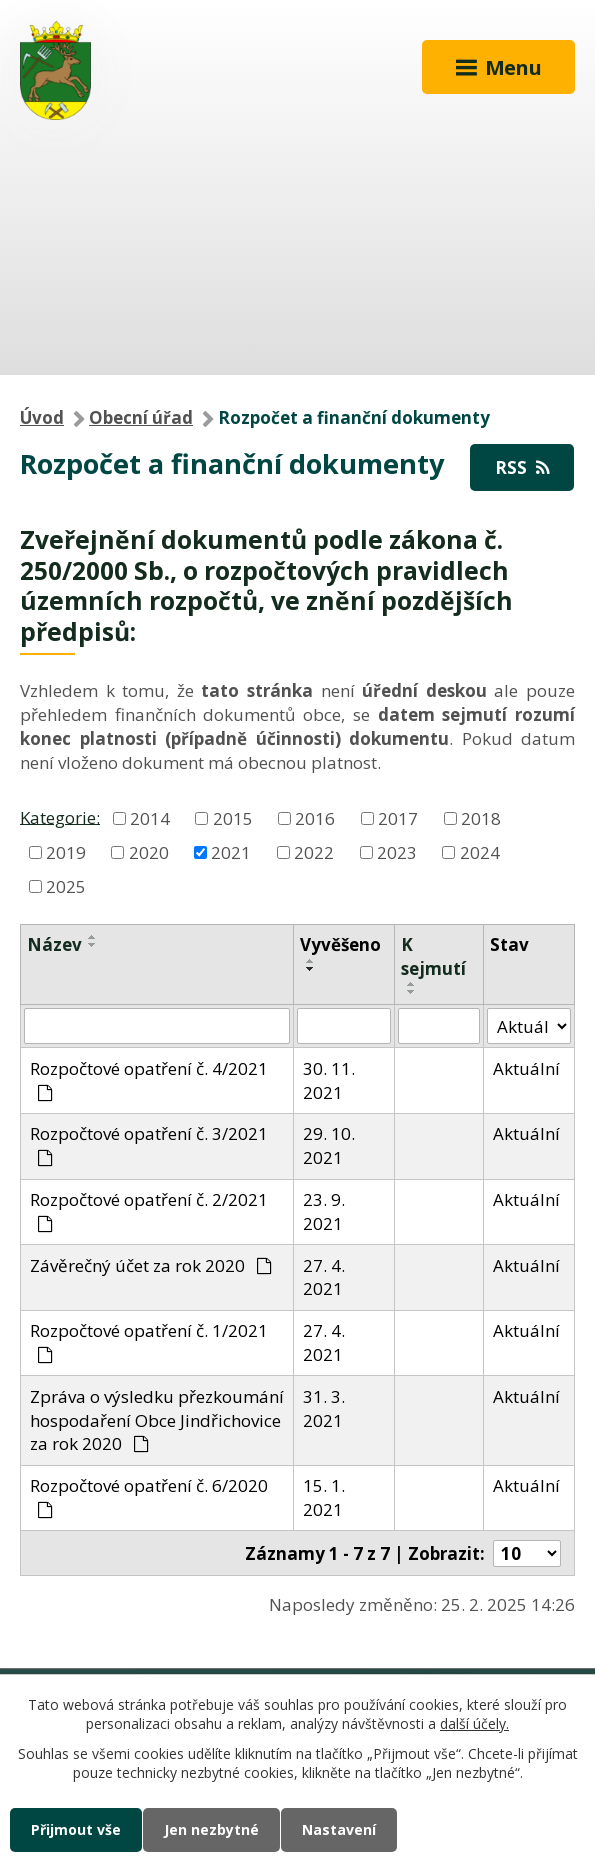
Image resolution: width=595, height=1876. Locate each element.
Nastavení (339, 1829)
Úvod (42, 417)
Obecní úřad (141, 417)
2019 (66, 852)
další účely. (474, 1724)
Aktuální (526, 1068)
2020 (149, 852)
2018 (481, 818)
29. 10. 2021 (329, 1145)
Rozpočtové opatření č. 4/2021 (149, 1079)
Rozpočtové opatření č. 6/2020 (149, 1496)
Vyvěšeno (340, 944)
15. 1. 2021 (324, 1497)
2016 (315, 818)
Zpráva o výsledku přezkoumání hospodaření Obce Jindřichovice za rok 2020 (157, 1420)
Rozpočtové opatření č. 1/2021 (149, 1341)
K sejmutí (433, 956)
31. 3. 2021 (324, 1408)
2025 (66, 886)
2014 (150, 818)
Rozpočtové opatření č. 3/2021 (149, 1144)
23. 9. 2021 (324, 1211)
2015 (233, 818)
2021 (231, 852)
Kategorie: (60, 816)
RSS (522, 467)
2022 (314, 852)
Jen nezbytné (211, 1829)
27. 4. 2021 (324, 1277)
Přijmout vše (76, 1829)
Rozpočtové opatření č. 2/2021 (149, 1210)
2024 (480, 852)
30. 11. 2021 (329, 1080)
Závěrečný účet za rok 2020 (151, 1265)
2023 (397, 852)
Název (54, 944)
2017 (398, 818)
